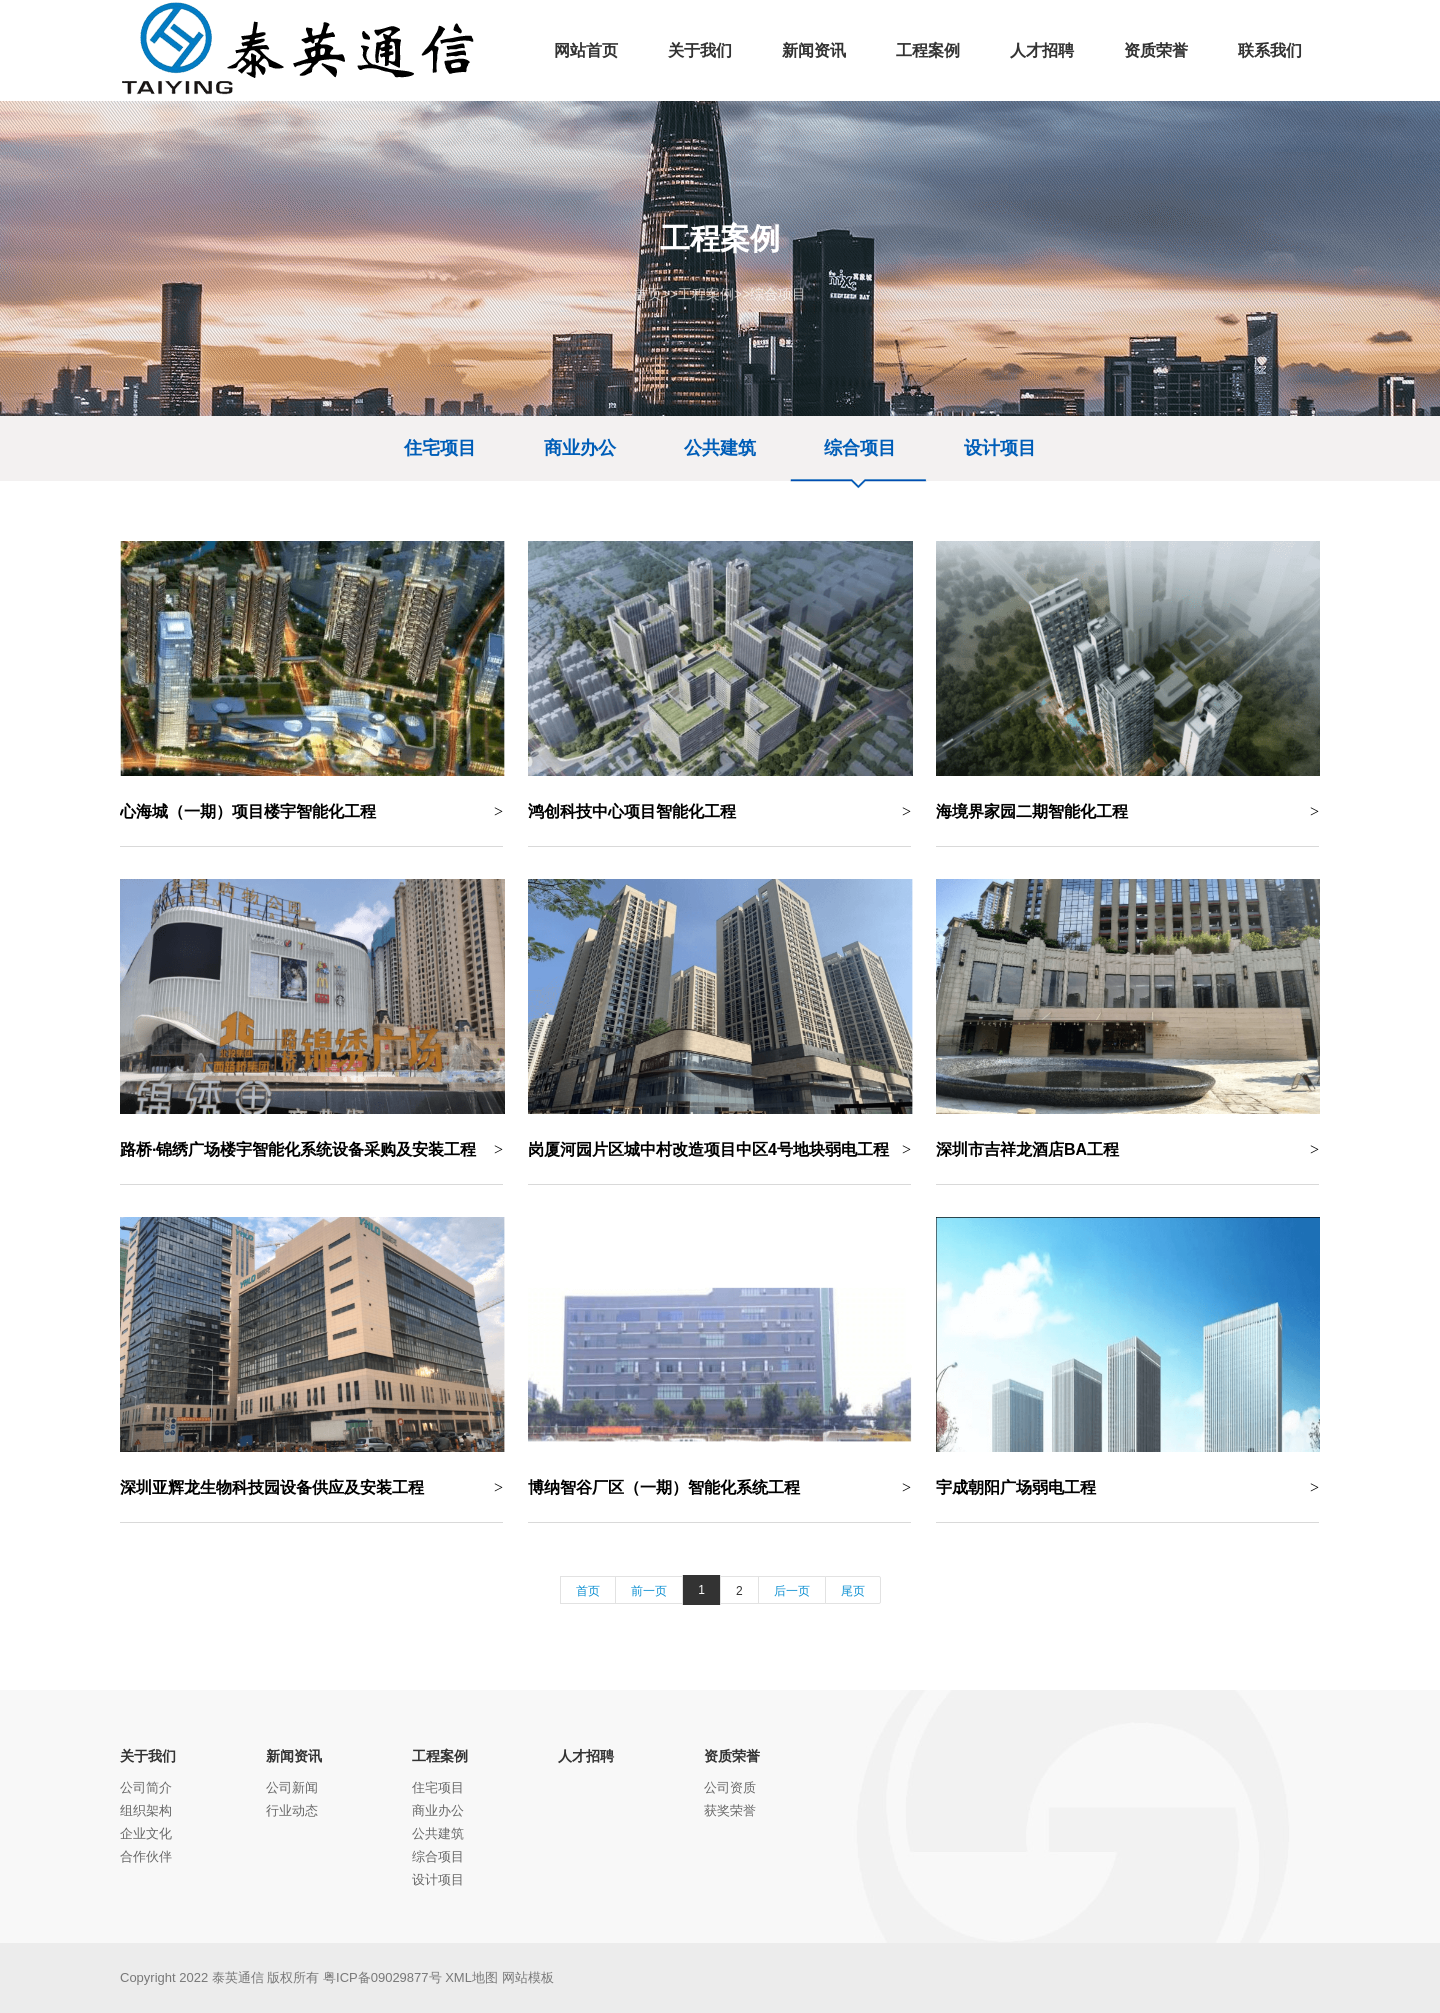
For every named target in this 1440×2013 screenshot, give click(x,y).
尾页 (853, 1591)
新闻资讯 (294, 1756)
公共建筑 (720, 448)
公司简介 (146, 1787)
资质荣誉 (732, 1756)
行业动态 (292, 1810)
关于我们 (148, 1756)
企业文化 (146, 1833)
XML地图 (471, 1977)
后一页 (792, 1591)
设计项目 (1000, 448)
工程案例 (706, 294)
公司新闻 (292, 1787)
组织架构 (146, 1810)
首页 (648, 294)
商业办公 (580, 448)
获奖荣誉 (730, 1810)
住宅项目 (440, 448)
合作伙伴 (146, 1856)
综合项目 (778, 294)
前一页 (649, 1591)
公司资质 (730, 1787)
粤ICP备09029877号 (382, 1977)
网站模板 (528, 1977)
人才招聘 (586, 1756)
